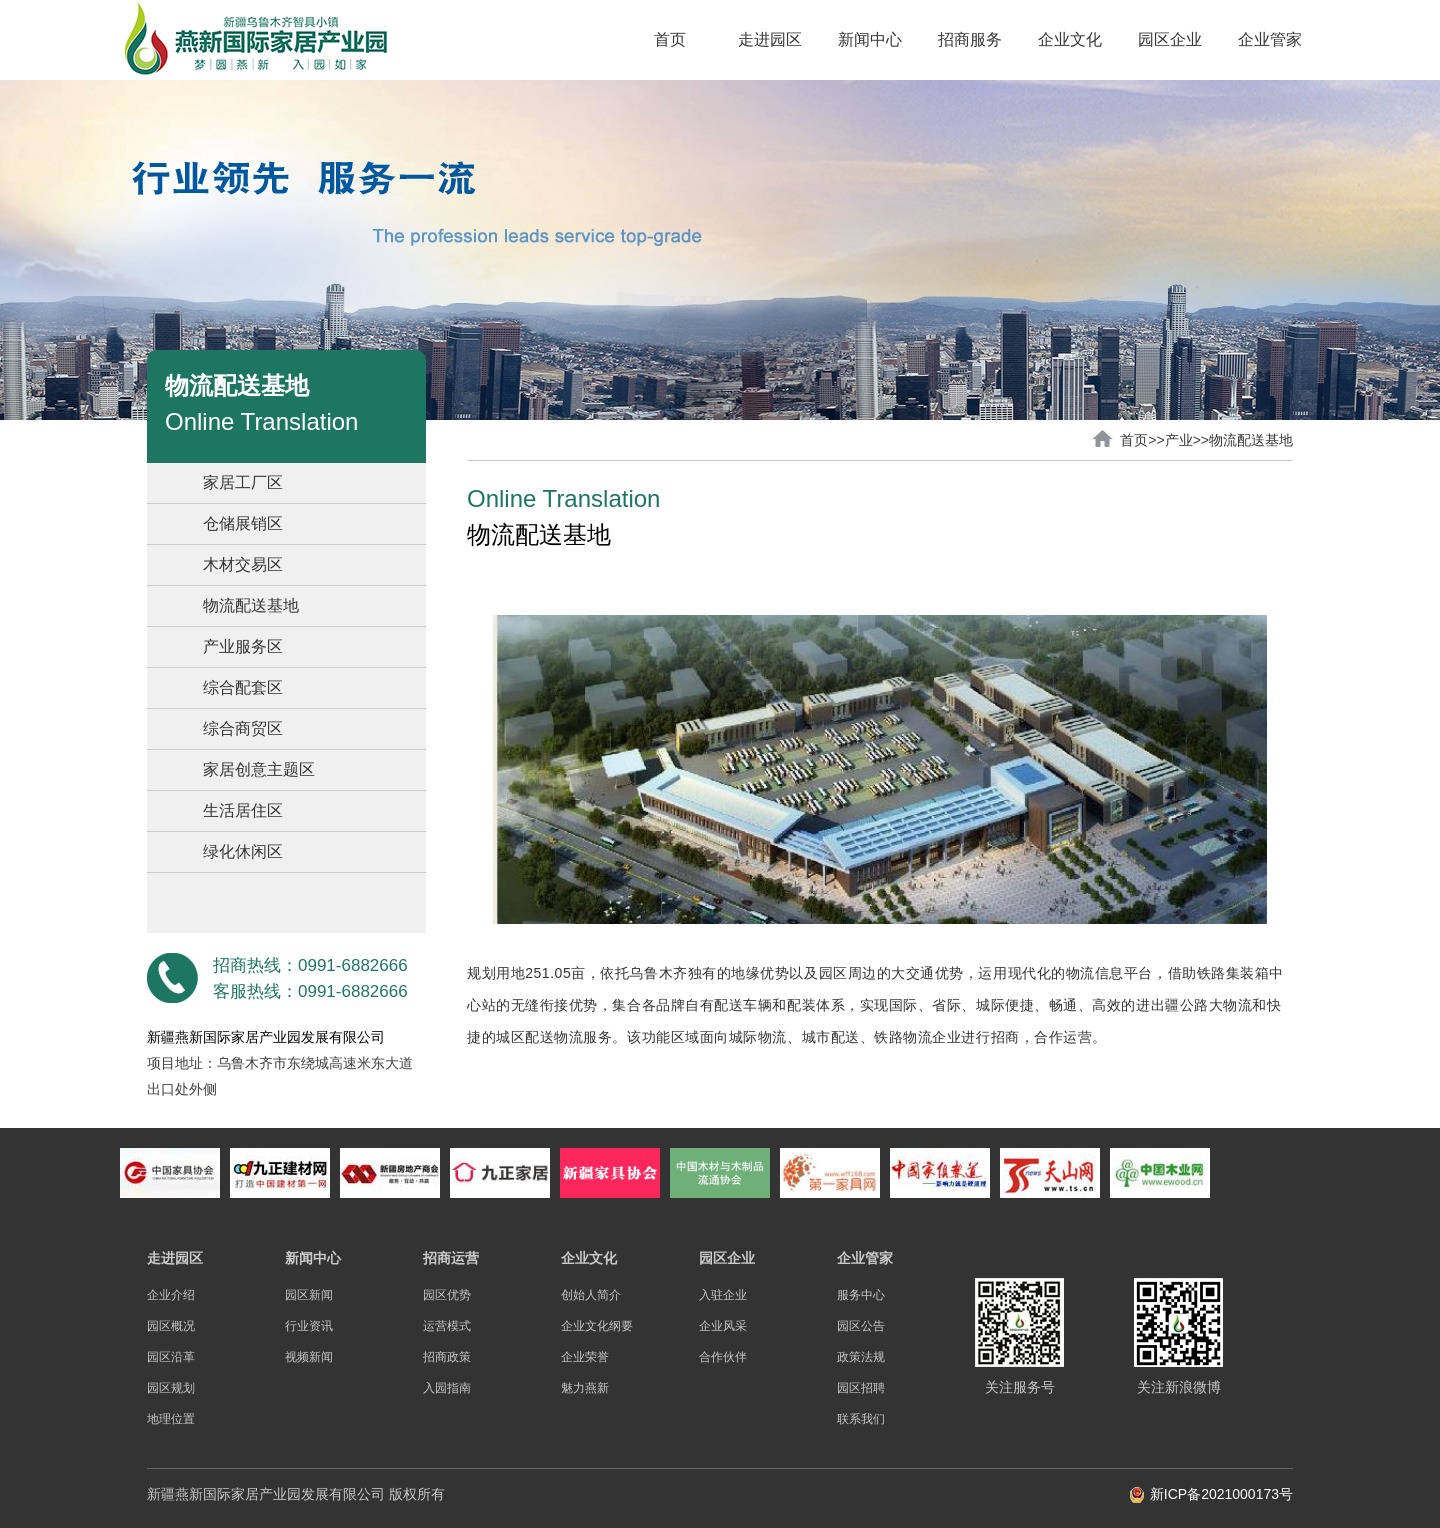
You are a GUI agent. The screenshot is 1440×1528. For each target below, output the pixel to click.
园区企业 (1170, 39)
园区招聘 (861, 1388)
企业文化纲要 (597, 1326)
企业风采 (723, 1326)
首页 (670, 39)
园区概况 (171, 1326)
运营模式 (447, 1326)
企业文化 (1070, 39)
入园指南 (447, 1388)
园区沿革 (171, 1357)
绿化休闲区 (243, 851)
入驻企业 (723, 1295)
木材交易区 (243, 564)
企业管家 (1270, 39)
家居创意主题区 (259, 769)
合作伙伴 (723, 1357)
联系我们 (861, 1419)
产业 (1179, 440)
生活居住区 (243, 810)
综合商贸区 (243, 728)
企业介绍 (171, 1295)
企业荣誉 (585, 1357)
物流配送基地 (251, 605)
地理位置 (171, 1419)
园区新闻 (309, 1295)
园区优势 (447, 1295)
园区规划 (171, 1388)
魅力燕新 (585, 1388)
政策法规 (861, 1357)
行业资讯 (309, 1326)
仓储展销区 (243, 523)
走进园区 (770, 39)
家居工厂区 (243, 482)
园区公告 (861, 1326)
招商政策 (447, 1357)
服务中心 (861, 1295)
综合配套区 (243, 687)
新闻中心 (870, 39)
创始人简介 (591, 1295)
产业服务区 (243, 646)
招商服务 (970, 39)
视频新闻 (309, 1357)
